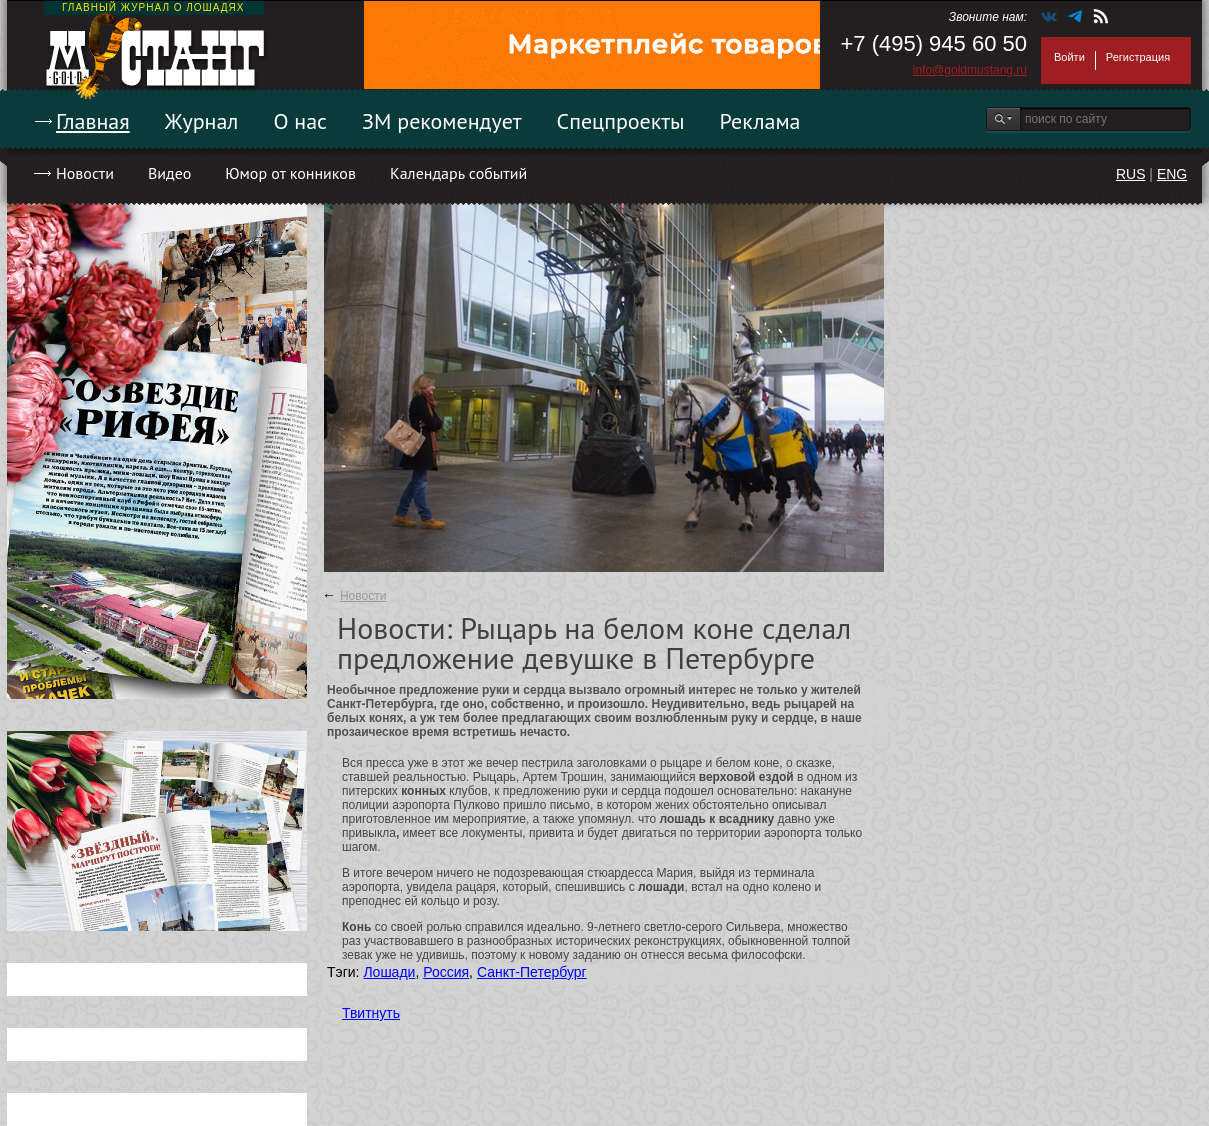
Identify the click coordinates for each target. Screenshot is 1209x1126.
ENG (1172, 174)
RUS (1131, 174)
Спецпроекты (621, 121)
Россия (446, 972)
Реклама (760, 121)
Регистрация (1138, 57)
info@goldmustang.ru (970, 70)
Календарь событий (458, 173)
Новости (85, 173)
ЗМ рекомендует (442, 121)
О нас (300, 121)
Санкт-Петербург (532, 972)
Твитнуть (371, 1013)
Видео (169, 173)
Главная (93, 121)
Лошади (389, 972)
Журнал (202, 121)
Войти (1069, 57)
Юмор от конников (290, 173)
